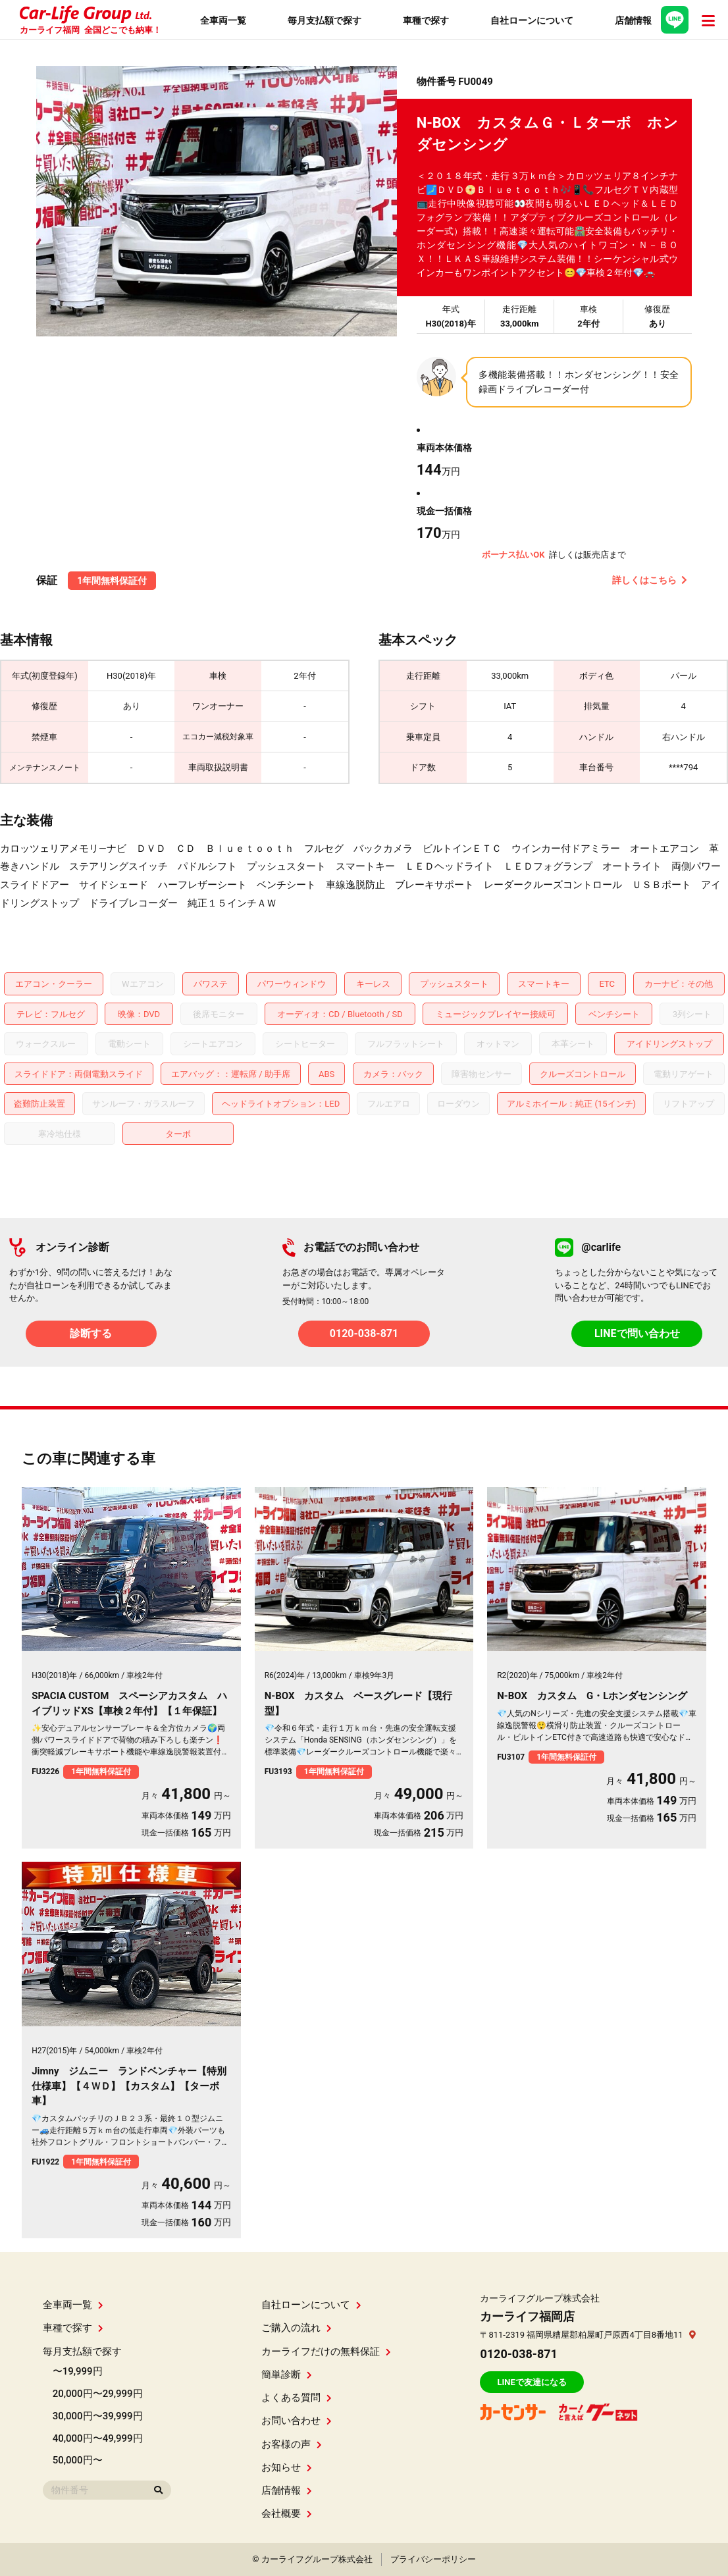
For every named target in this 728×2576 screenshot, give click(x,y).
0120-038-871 (364, 1333)
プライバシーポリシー (433, 2559)
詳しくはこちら (649, 580)
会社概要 (286, 2513)
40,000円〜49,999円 (98, 2438)
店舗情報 (286, 2490)
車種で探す (73, 2328)
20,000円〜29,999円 (98, 2394)
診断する (91, 1333)
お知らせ (286, 2467)
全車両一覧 (73, 2305)
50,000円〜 (78, 2460)
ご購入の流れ (296, 2328)
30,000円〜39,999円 (98, 2416)
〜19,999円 (78, 2371)
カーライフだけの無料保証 (326, 2351)
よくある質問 (296, 2398)
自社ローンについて (311, 2305)
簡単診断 (286, 2374)
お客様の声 (291, 2444)
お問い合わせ (296, 2421)
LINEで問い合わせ (637, 1333)
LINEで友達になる (531, 2382)
